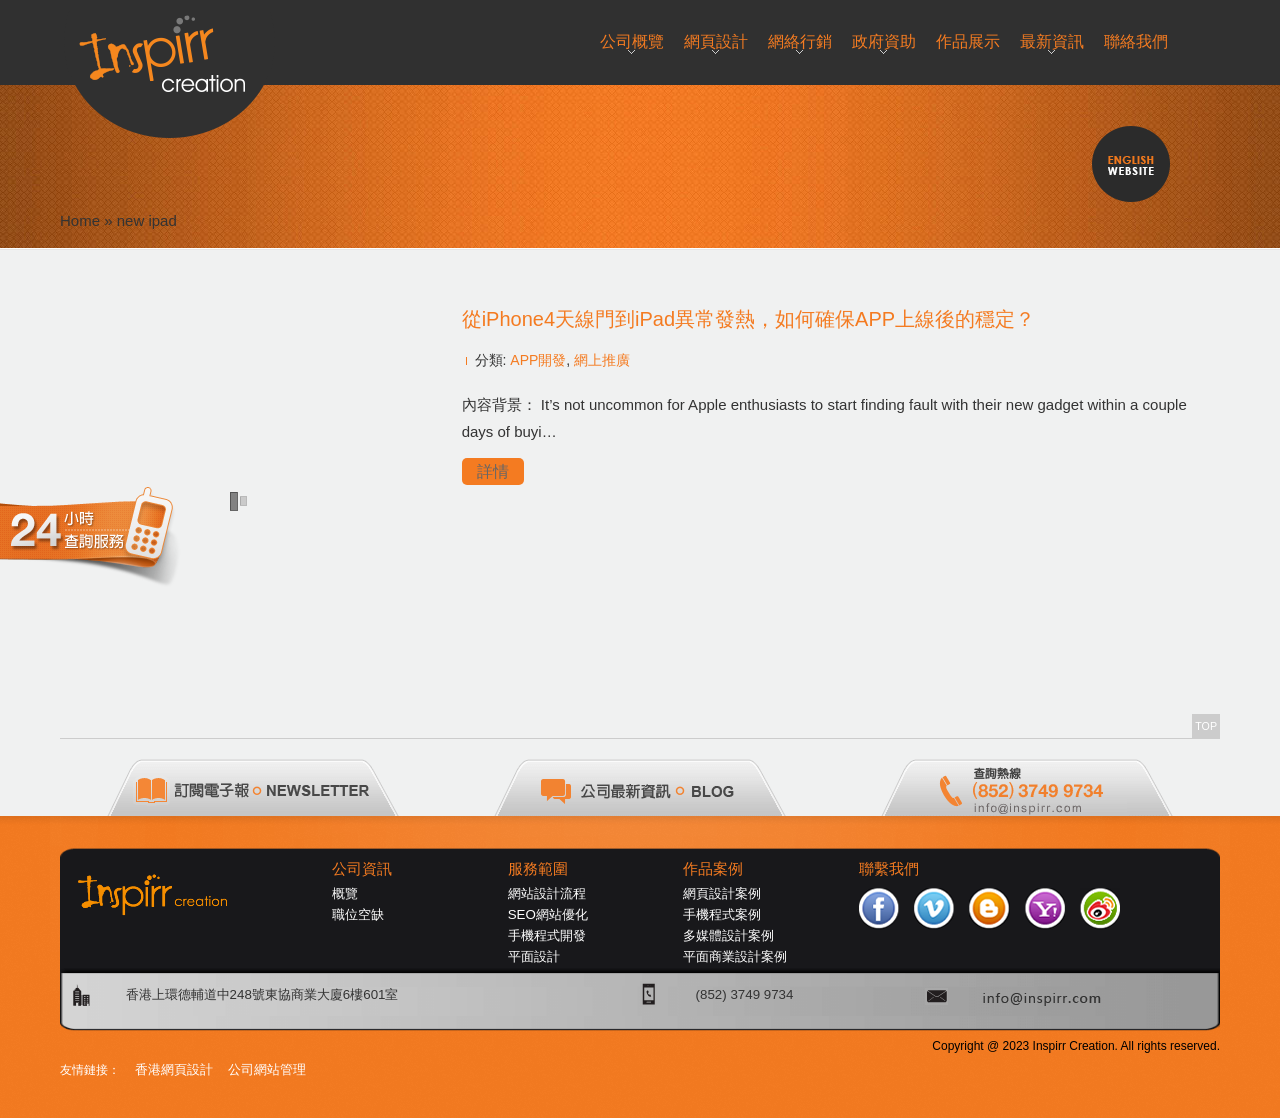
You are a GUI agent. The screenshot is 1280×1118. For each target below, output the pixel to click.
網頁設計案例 (722, 893)
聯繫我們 (889, 869)
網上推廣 (602, 360)
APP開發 (538, 360)
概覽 (345, 893)
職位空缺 (358, 914)
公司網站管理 (267, 1069)
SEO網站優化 (548, 914)
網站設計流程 (547, 893)
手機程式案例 (722, 914)
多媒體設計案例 (728, 935)
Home (80, 220)
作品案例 (713, 869)
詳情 (493, 471)
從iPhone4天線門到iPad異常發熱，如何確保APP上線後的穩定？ (748, 319)
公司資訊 (362, 869)
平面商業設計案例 (735, 956)
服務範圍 (538, 869)
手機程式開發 (547, 935)
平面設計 (534, 956)
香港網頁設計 (174, 1069)
